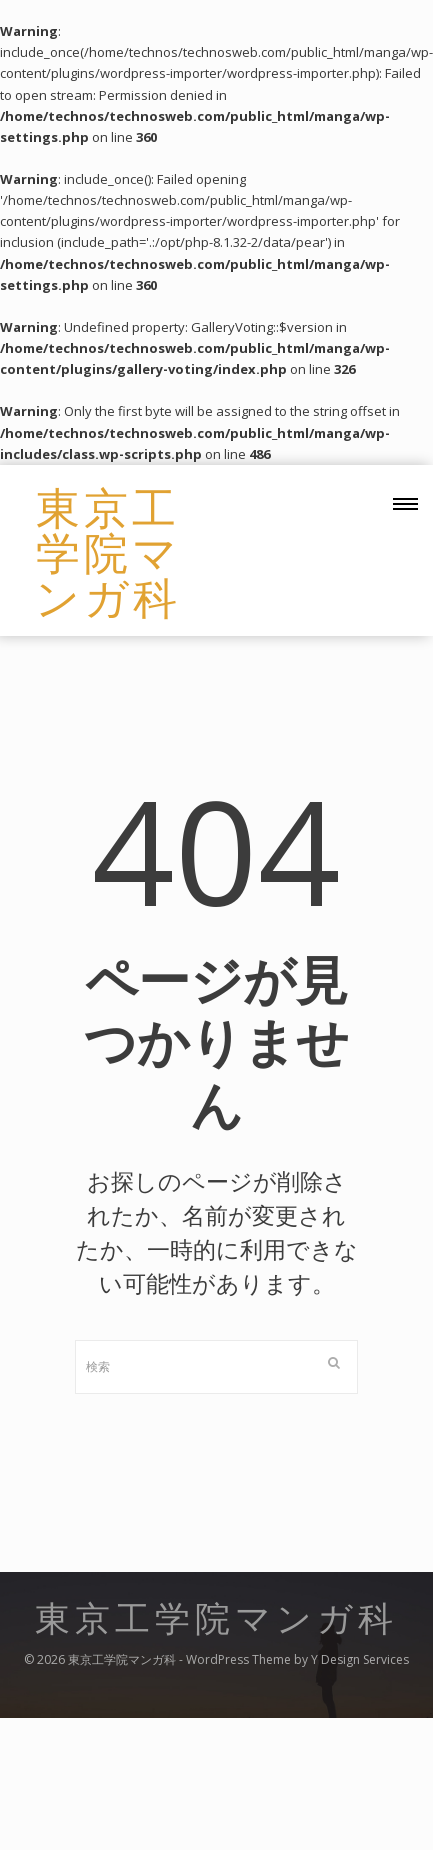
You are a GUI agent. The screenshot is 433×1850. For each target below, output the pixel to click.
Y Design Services (360, 1659)
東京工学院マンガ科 (108, 550)
